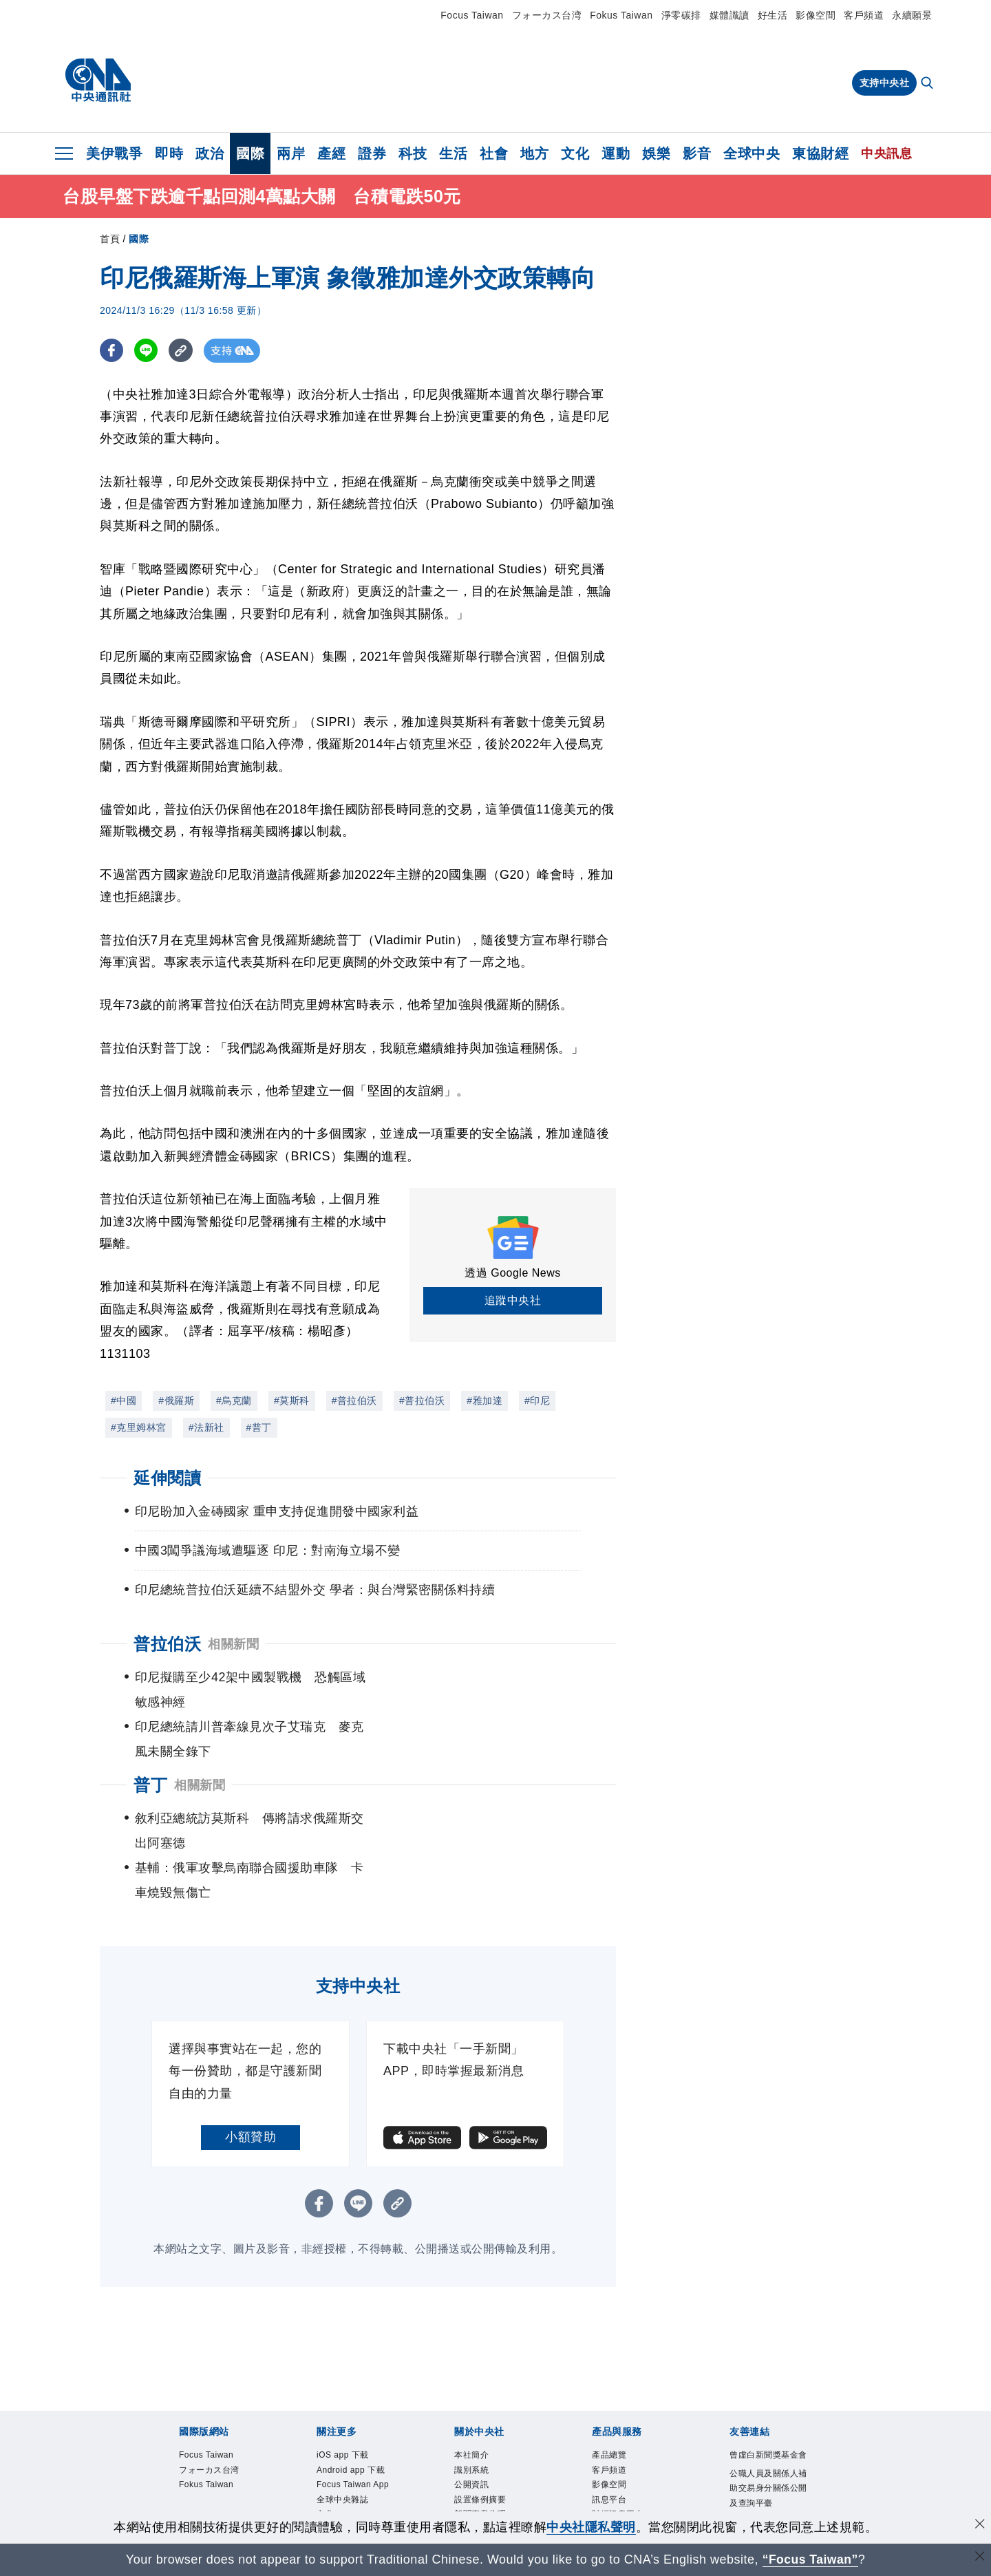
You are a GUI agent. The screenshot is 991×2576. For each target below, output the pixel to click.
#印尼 (537, 1400)
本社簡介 (474, 2356)
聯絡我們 (474, 2470)
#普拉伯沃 (354, 1400)
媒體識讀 (729, 15)
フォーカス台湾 (547, 15)
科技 (412, 153)
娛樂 (656, 153)
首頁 (110, 238)
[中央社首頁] (98, 80)
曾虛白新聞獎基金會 (769, 2364)
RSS (602, 2470)
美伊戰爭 (114, 153)
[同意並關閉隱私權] (979, 2525)
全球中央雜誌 (346, 2421)
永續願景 (912, 15)
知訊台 (607, 2437)
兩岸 (291, 153)
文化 (575, 153)
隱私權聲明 (479, 2454)
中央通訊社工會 (764, 2440)
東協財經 (820, 153)
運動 (615, 153)
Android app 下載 (356, 2372)
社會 (494, 153)
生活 (453, 153)
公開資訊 (474, 2388)
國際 (250, 153)
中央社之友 (617, 2454)
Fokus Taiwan (621, 15)
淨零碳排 (681, 15)
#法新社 (206, 1427)
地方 (534, 153)
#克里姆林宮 (139, 1427)
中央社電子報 (346, 2486)
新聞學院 (336, 2470)
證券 (372, 153)
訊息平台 (612, 2405)
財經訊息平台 (622, 2421)
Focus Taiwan (471, 15)
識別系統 (474, 2372)
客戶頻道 (864, 15)
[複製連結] (182, 351)
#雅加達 (484, 1400)
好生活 (773, 15)
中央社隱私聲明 (591, 2527)
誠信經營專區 (484, 2437)
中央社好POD (348, 2503)
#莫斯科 (292, 1400)
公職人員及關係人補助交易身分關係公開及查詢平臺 (769, 2407)
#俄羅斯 (176, 1400)
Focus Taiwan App (348, 2397)
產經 (331, 153)
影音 (697, 153)
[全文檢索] (928, 84)
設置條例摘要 (484, 2405)
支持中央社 (885, 82)
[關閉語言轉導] (979, 2558)
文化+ (330, 2437)
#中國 (123, 1400)
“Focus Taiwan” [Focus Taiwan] (810, 2559)
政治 (209, 153)
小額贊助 (250, 2038)
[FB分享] (112, 351)
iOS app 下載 (346, 2356)
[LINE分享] (147, 351)
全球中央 (751, 153)
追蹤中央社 (513, 1300)
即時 (169, 153)
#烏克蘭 (234, 1400)
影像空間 (815, 15)
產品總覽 (612, 2356)
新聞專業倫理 (484, 2421)
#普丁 (259, 1427)
